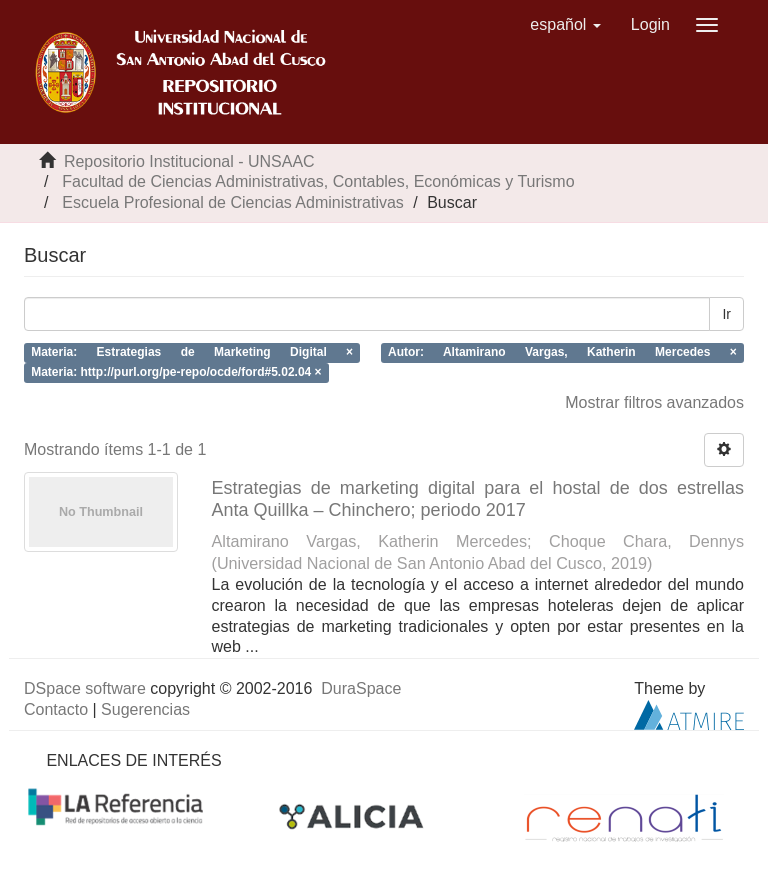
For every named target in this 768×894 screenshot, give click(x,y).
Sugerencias (145, 709)
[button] (565, 25)
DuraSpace (361, 688)
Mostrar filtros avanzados (654, 402)
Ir (726, 314)
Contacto (56, 709)
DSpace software (85, 688)
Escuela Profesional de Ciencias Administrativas (233, 202)
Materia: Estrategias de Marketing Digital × (192, 352)
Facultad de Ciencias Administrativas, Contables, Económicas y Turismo (318, 181)
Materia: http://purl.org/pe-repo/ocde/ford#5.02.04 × (176, 373)
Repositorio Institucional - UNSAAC (189, 161)
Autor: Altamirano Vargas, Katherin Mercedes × (562, 352)
